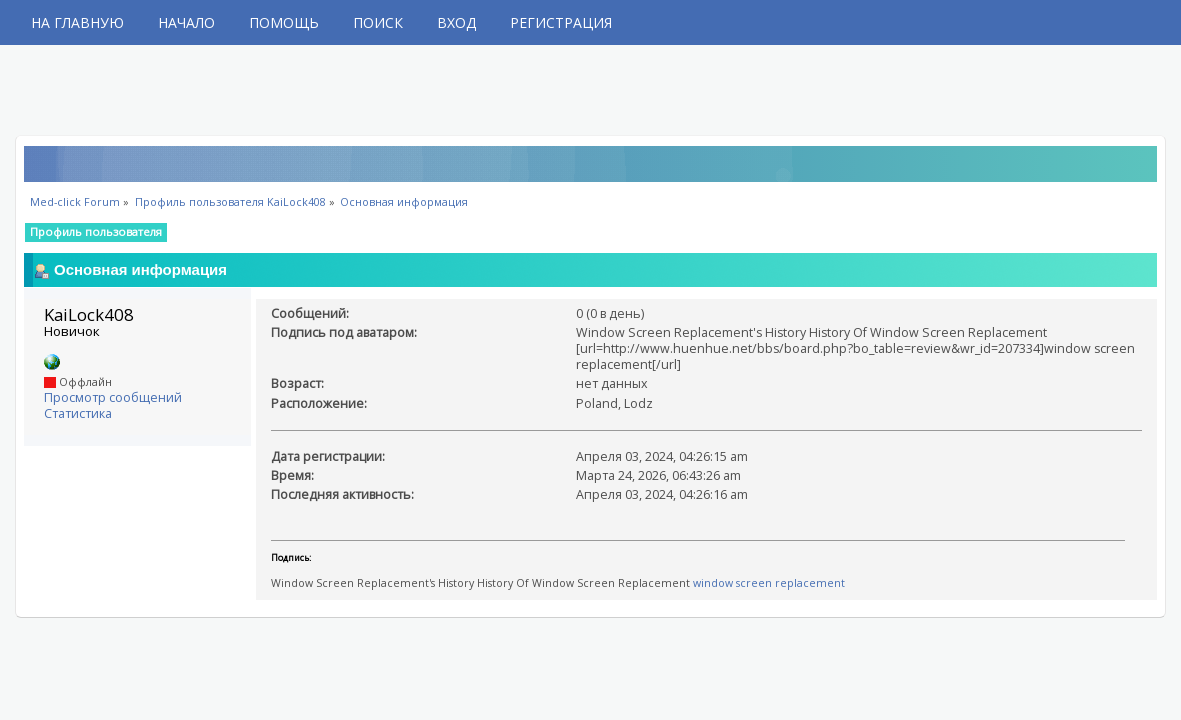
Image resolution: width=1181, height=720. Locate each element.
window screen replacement (769, 583)
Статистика (78, 413)
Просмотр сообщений (113, 397)
